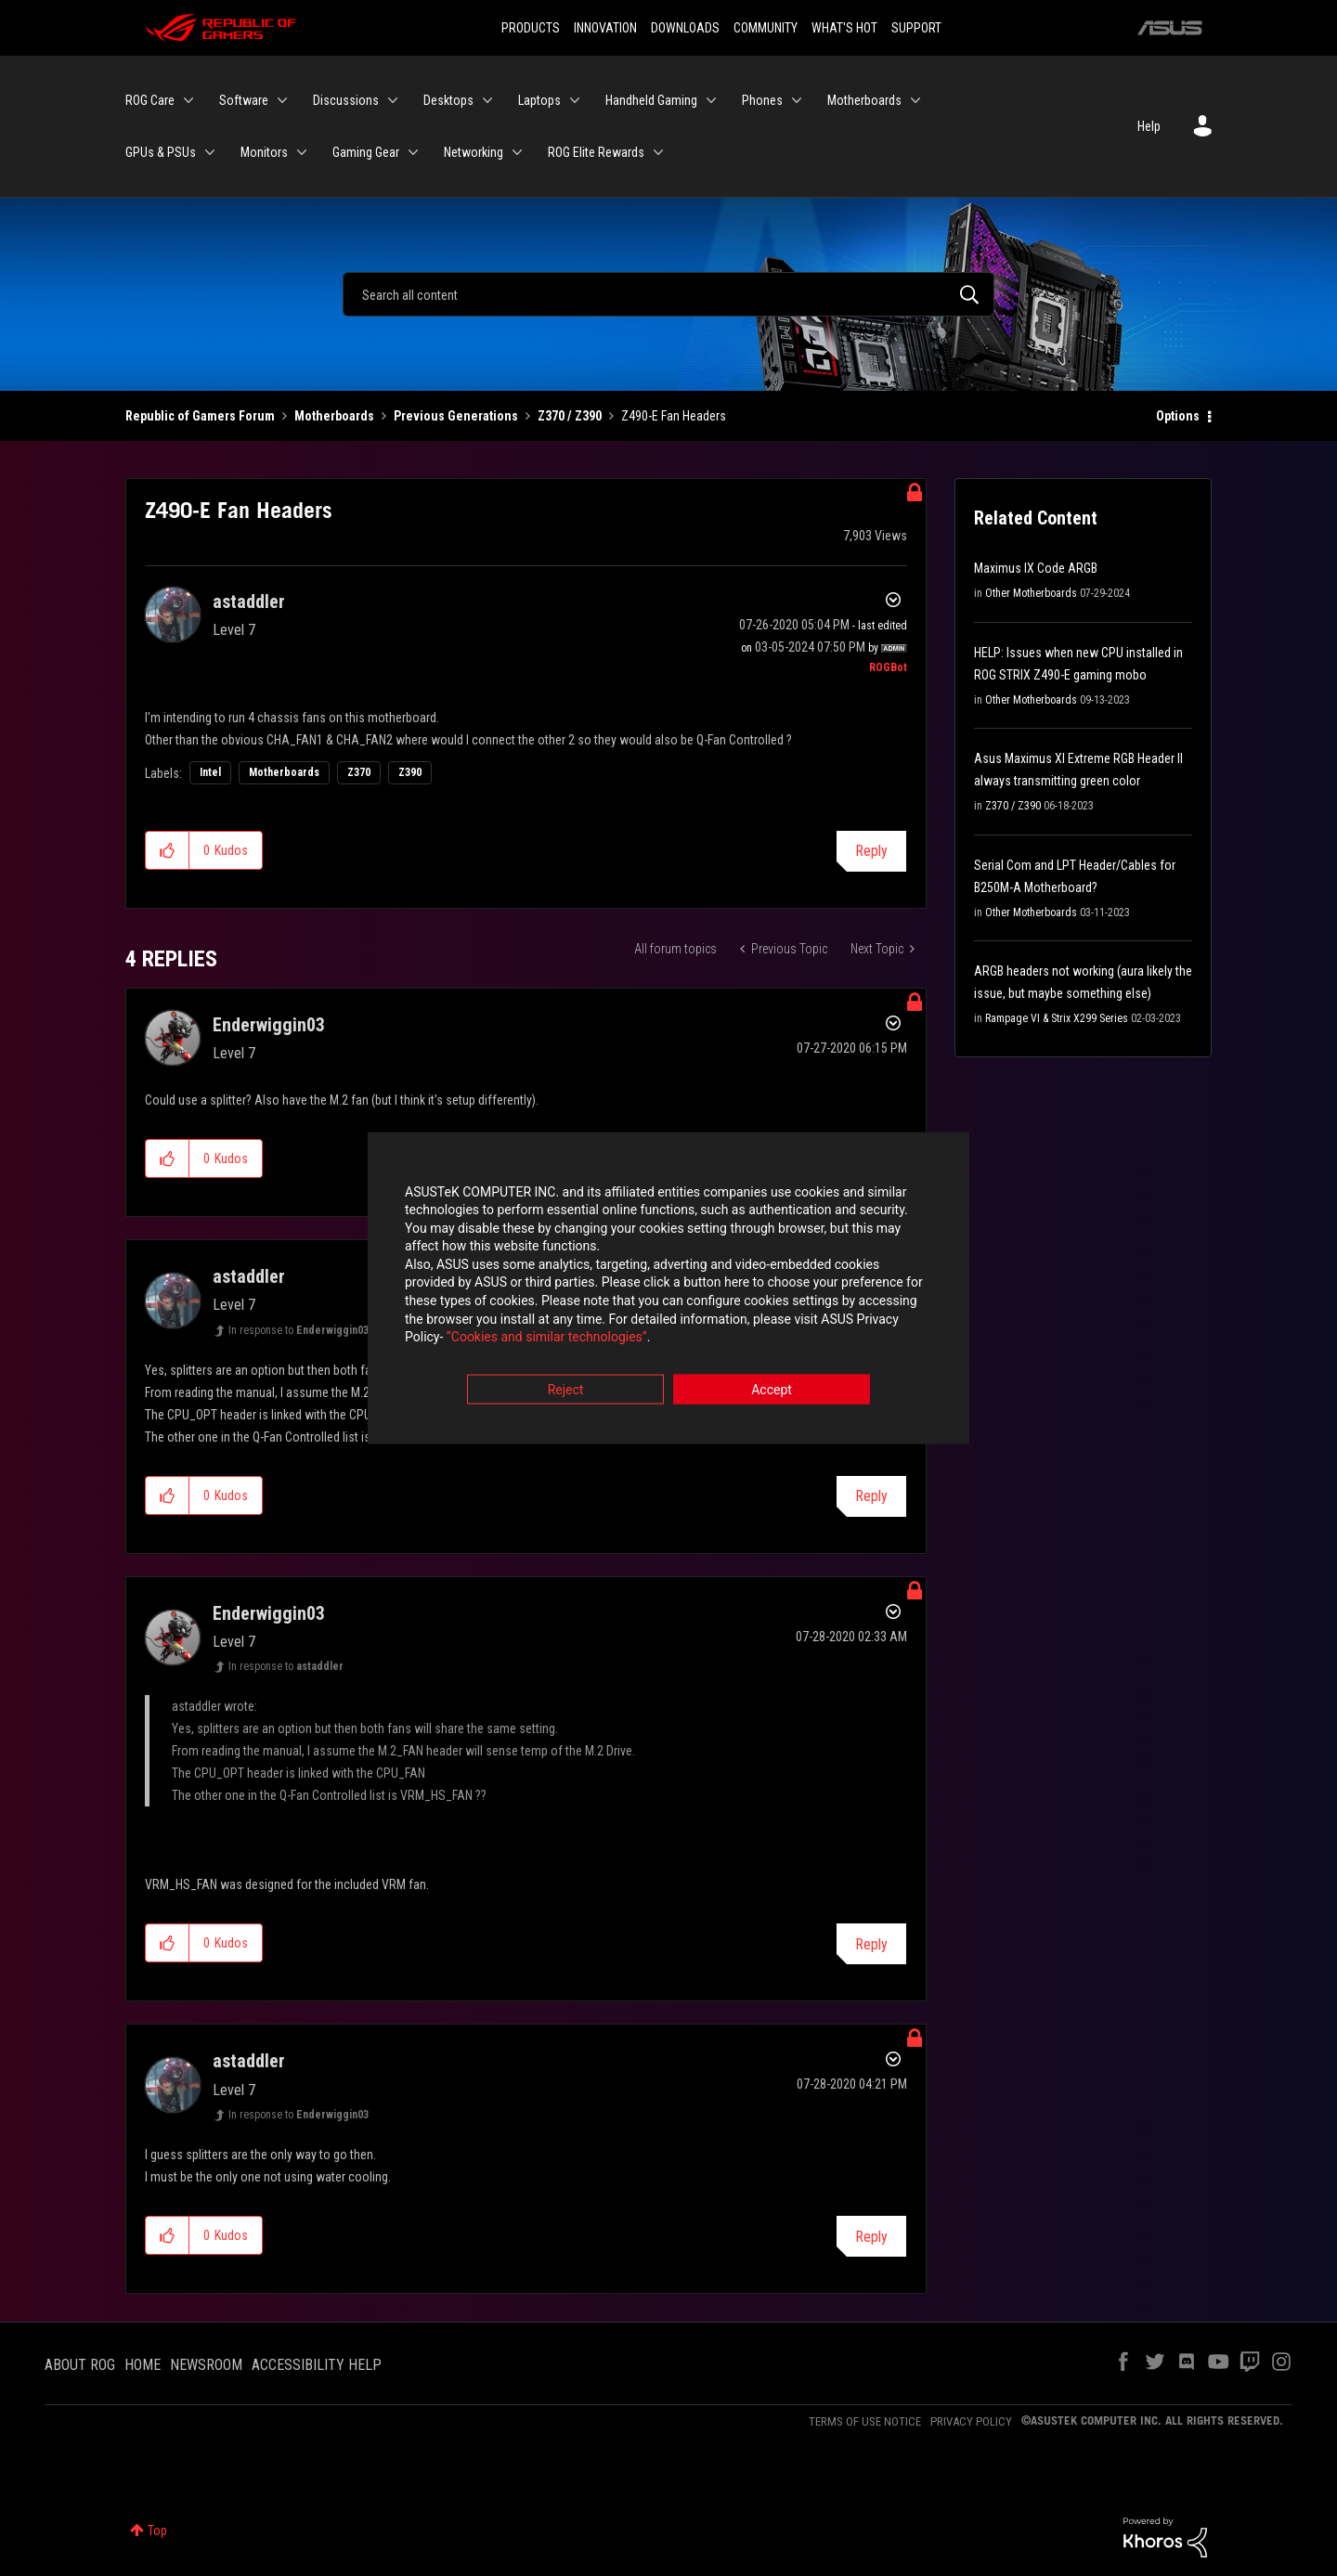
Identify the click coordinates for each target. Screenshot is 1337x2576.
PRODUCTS (530, 27)
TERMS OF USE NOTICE (865, 2421)
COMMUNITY (765, 27)
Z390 (410, 772)
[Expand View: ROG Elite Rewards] (658, 152)
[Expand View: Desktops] (487, 100)
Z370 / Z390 (570, 415)
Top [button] (157, 2530)
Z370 (358, 772)
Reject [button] (566, 1390)
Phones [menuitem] (762, 100)
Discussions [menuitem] (346, 100)
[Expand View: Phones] (796, 100)
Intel (210, 772)
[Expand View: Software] (282, 100)
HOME (142, 2365)
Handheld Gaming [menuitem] (651, 100)
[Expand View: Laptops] (574, 100)
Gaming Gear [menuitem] (365, 152)
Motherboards (334, 415)
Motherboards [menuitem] (864, 100)
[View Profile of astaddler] (249, 601)
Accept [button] (771, 1390)
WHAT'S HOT (844, 27)
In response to (298, 1330)
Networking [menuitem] (473, 152)
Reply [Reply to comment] (871, 1496)
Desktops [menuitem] (448, 100)
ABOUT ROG (80, 2365)
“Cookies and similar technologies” (547, 1338)
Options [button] (1178, 415)
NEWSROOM (206, 2365)
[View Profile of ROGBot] (888, 667)
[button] (167, 850)
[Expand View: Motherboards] (915, 100)
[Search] (668, 294)
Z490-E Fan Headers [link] (673, 415)
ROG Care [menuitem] (150, 100)
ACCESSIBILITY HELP (317, 2365)
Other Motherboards (1031, 593)
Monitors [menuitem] (264, 152)
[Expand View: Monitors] (301, 152)
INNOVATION (605, 27)
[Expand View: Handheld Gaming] (711, 100)
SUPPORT (916, 27)
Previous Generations (456, 415)
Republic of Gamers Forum (200, 415)
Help (1149, 126)
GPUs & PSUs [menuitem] (160, 152)
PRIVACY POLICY (971, 2421)
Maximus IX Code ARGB (1035, 568)
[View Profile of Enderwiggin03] (269, 1025)
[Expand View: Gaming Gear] (413, 152)
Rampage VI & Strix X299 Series (1056, 1018)
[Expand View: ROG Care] (188, 100)
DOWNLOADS (685, 27)
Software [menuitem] (243, 100)
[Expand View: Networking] (517, 152)
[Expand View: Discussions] (392, 100)
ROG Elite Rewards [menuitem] (596, 152)
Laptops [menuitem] (539, 100)
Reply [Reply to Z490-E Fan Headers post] (871, 851)
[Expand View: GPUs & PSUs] (210, 152)
